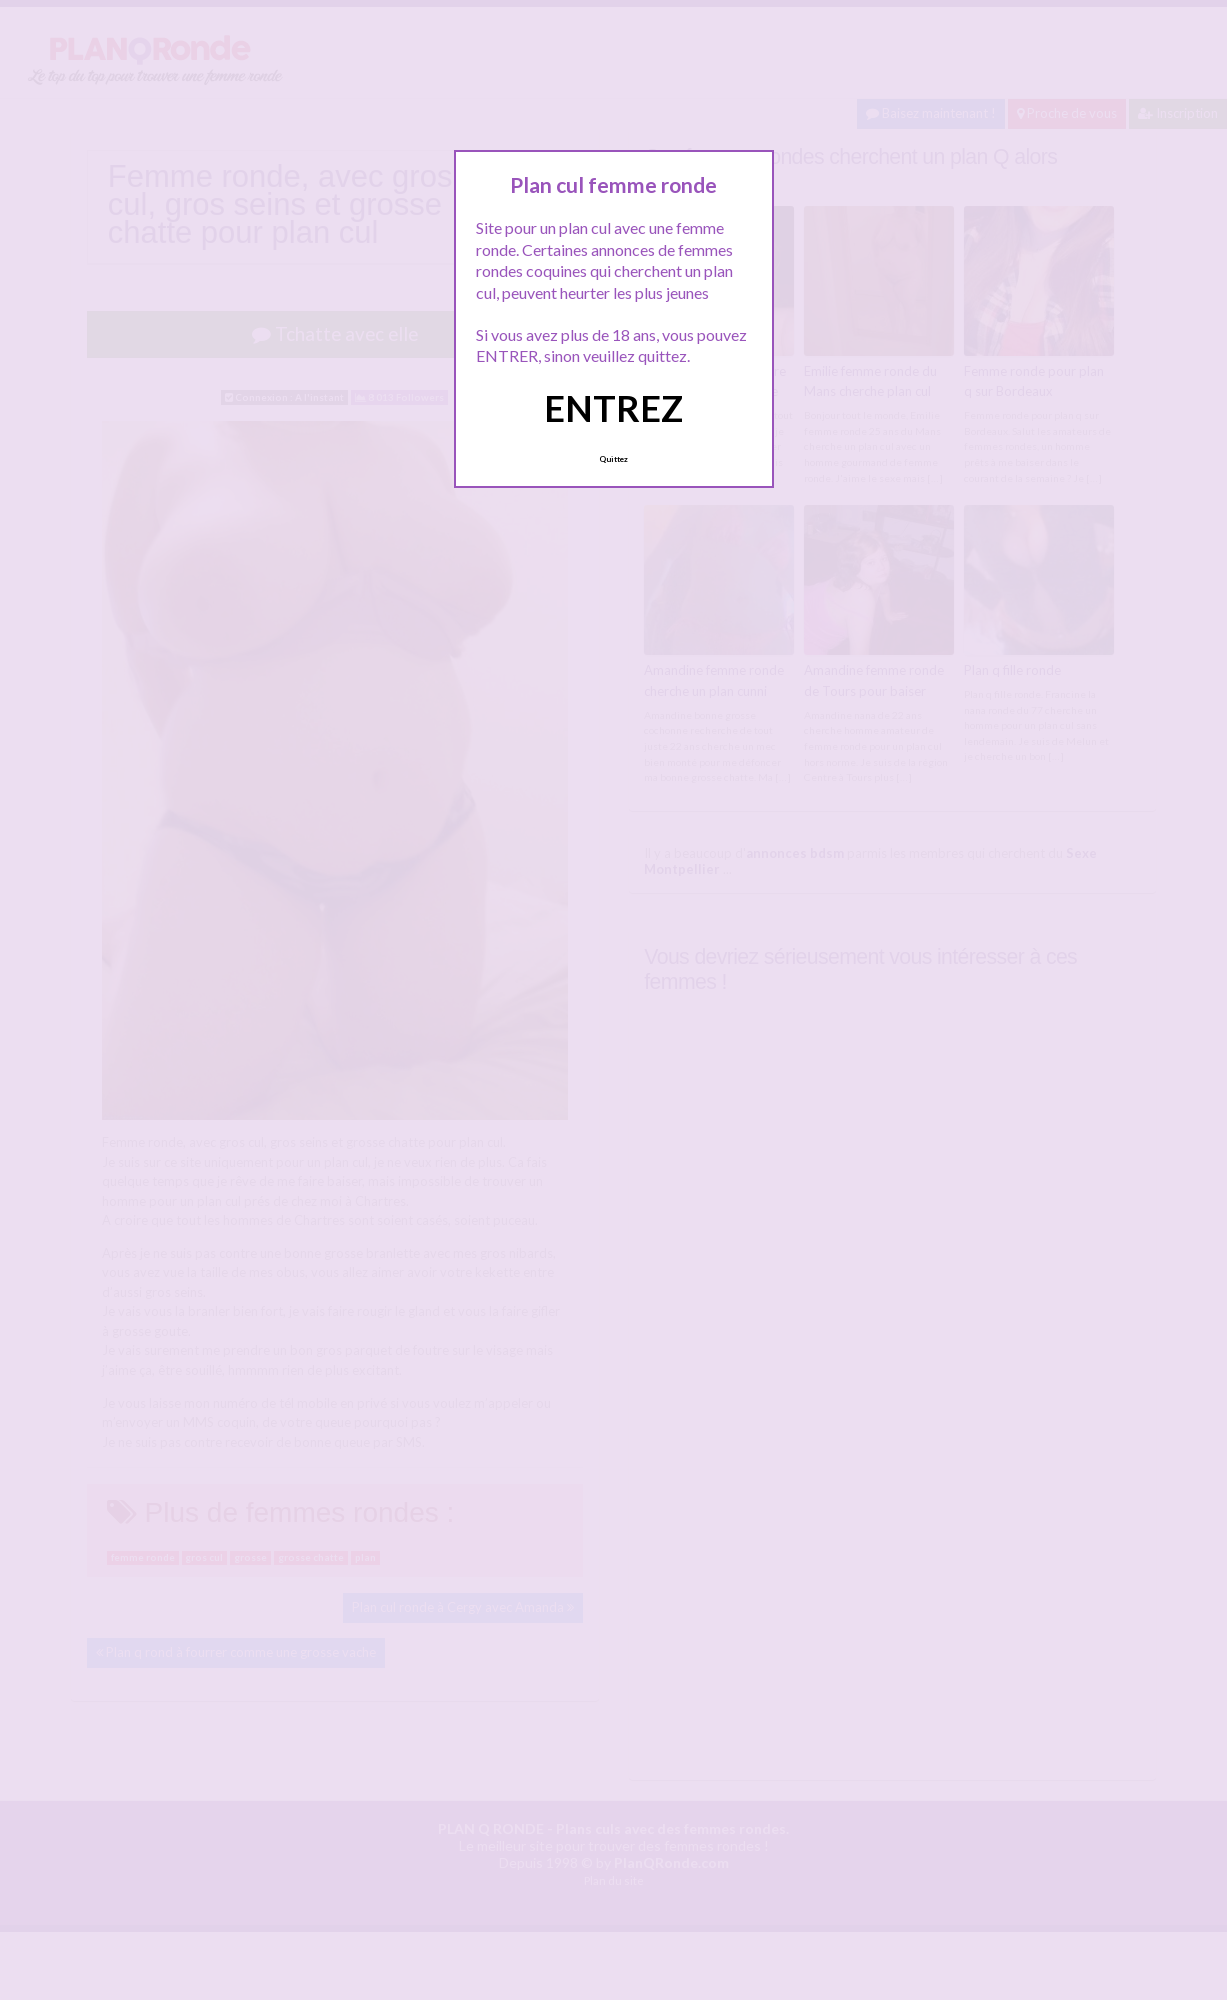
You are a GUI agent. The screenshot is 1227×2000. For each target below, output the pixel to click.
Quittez (613, 459)
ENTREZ (613, 408)
